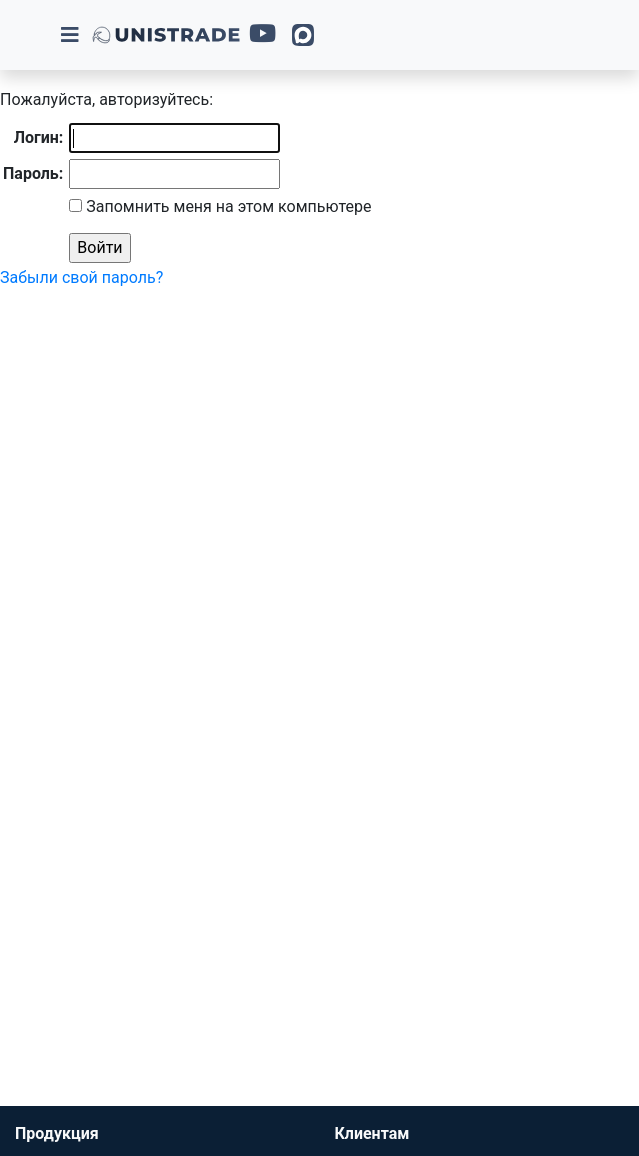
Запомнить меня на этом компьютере (226, 206)
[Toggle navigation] (70, 35)
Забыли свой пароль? (81, 277)
